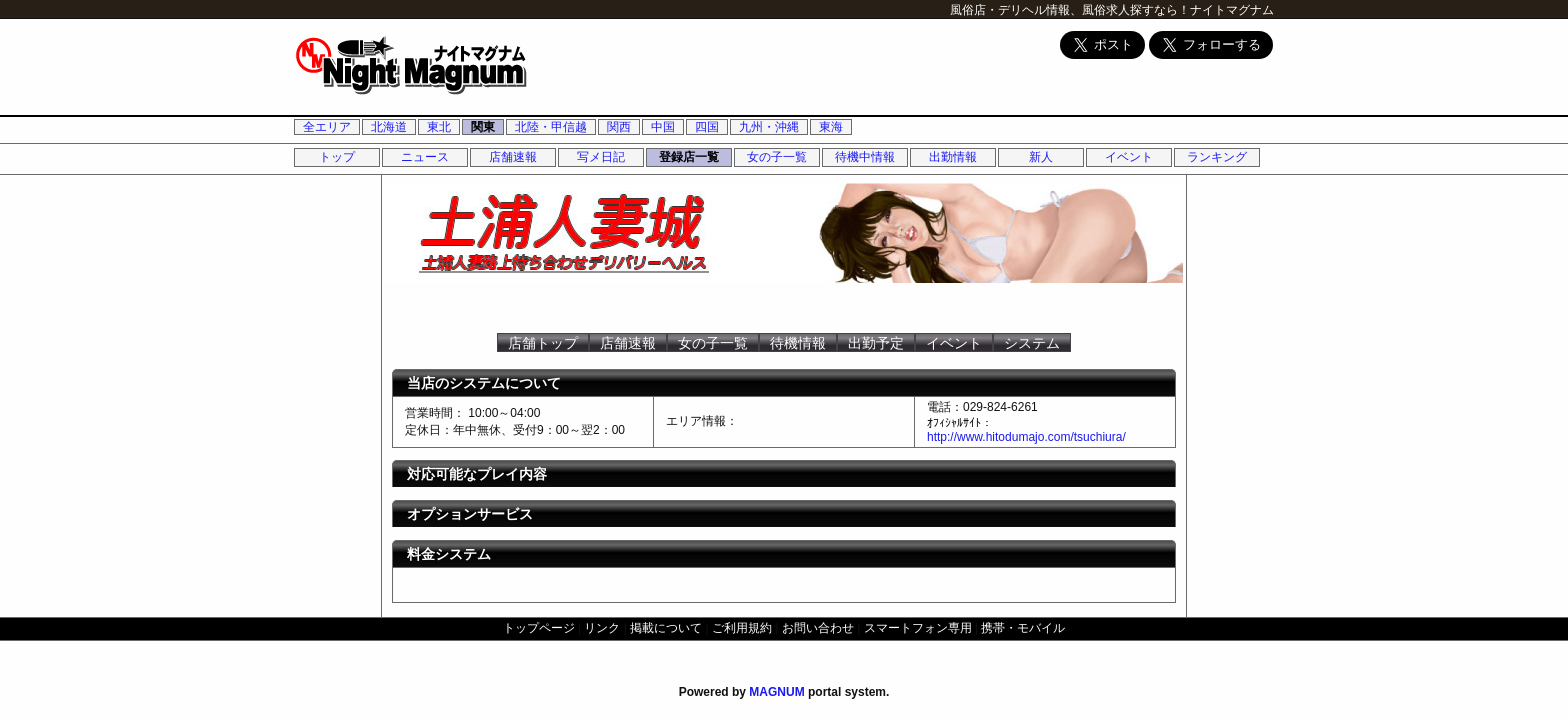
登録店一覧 (689, 157)
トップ (337, 157)
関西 (619, 127)
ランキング (1217, 157)
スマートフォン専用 (918, 628)
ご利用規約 (742, 628)
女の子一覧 (777, 157)
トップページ (539, 628)
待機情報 (798, 343)
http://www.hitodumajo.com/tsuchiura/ (1026, 437)
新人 (1041, 157)
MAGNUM (776, 692)
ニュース (425, 157)
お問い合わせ (818, 628)
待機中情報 (865, 157)
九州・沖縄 (769, 127)
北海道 (389, 127)
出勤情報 (953, 157)
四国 (707, 127)
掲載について (666, 628)
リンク (602, 628)
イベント (1129, 157)
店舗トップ (543, 343)
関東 (483, 127)
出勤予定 (876, 343)
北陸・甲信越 (551, 127)
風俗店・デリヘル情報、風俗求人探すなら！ (1070, 10)
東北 (439, 127)
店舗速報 (513, 157)
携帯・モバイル (1023, 628)
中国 (663, 127)
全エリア (327, 127)
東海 (831, 127)
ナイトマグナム (1232, 10)
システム (1032, 343)
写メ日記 (601, 157)
